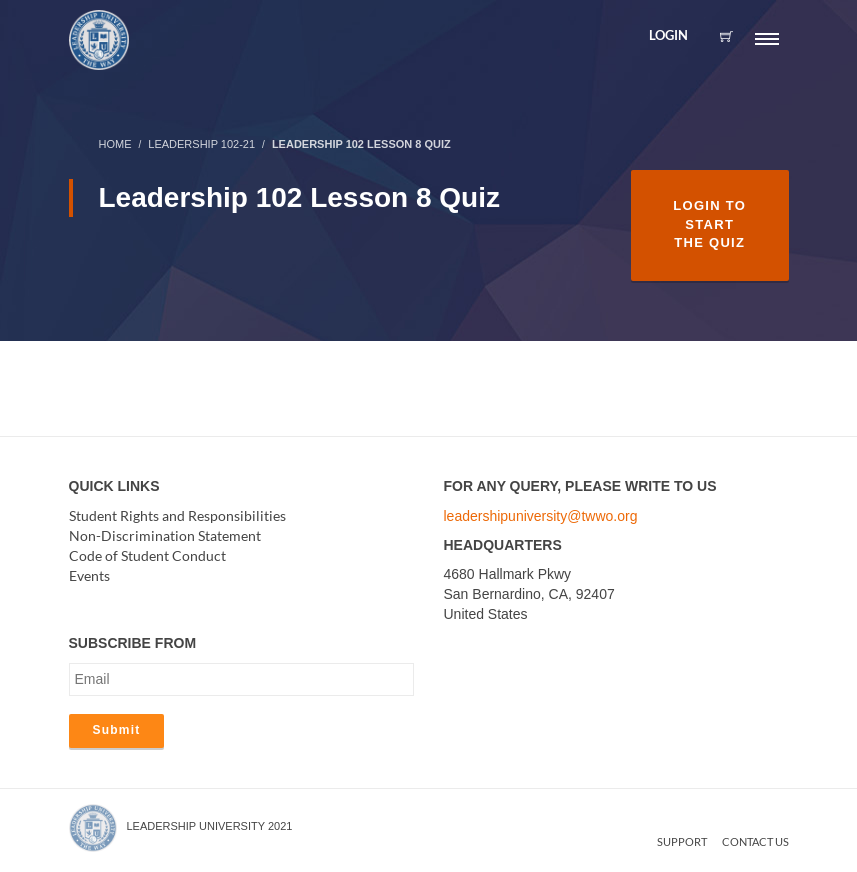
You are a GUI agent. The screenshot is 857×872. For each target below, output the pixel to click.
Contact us (755, 841)
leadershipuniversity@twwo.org (541, 516)
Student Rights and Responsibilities (177, 515)
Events (89, 575)
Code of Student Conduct (147, 555)
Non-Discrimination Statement (165, 535)
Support (682, 841)
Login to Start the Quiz (709, 224)
